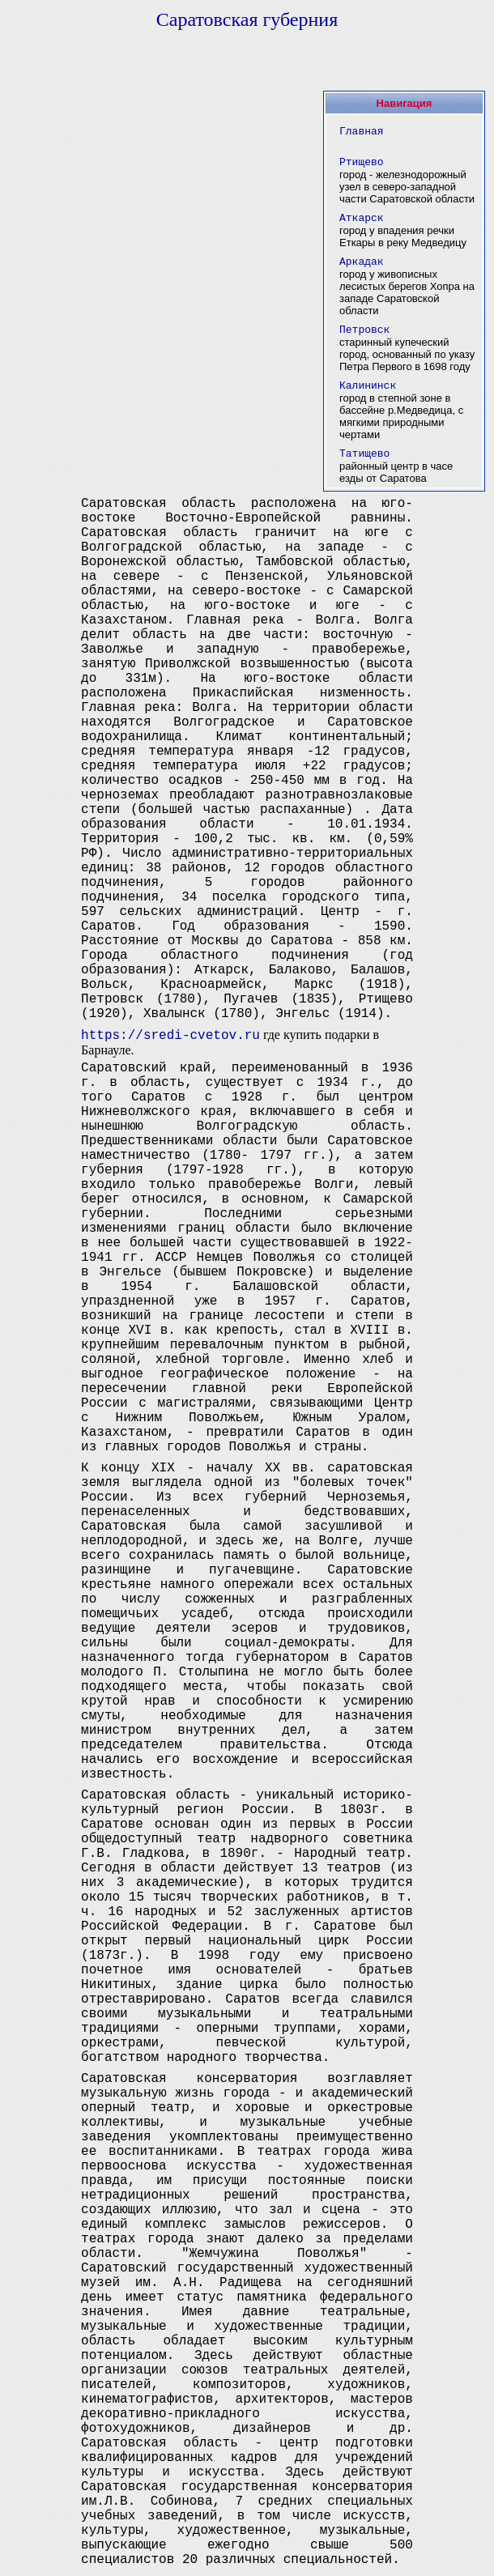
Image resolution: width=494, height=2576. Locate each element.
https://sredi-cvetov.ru (170, 1035)
